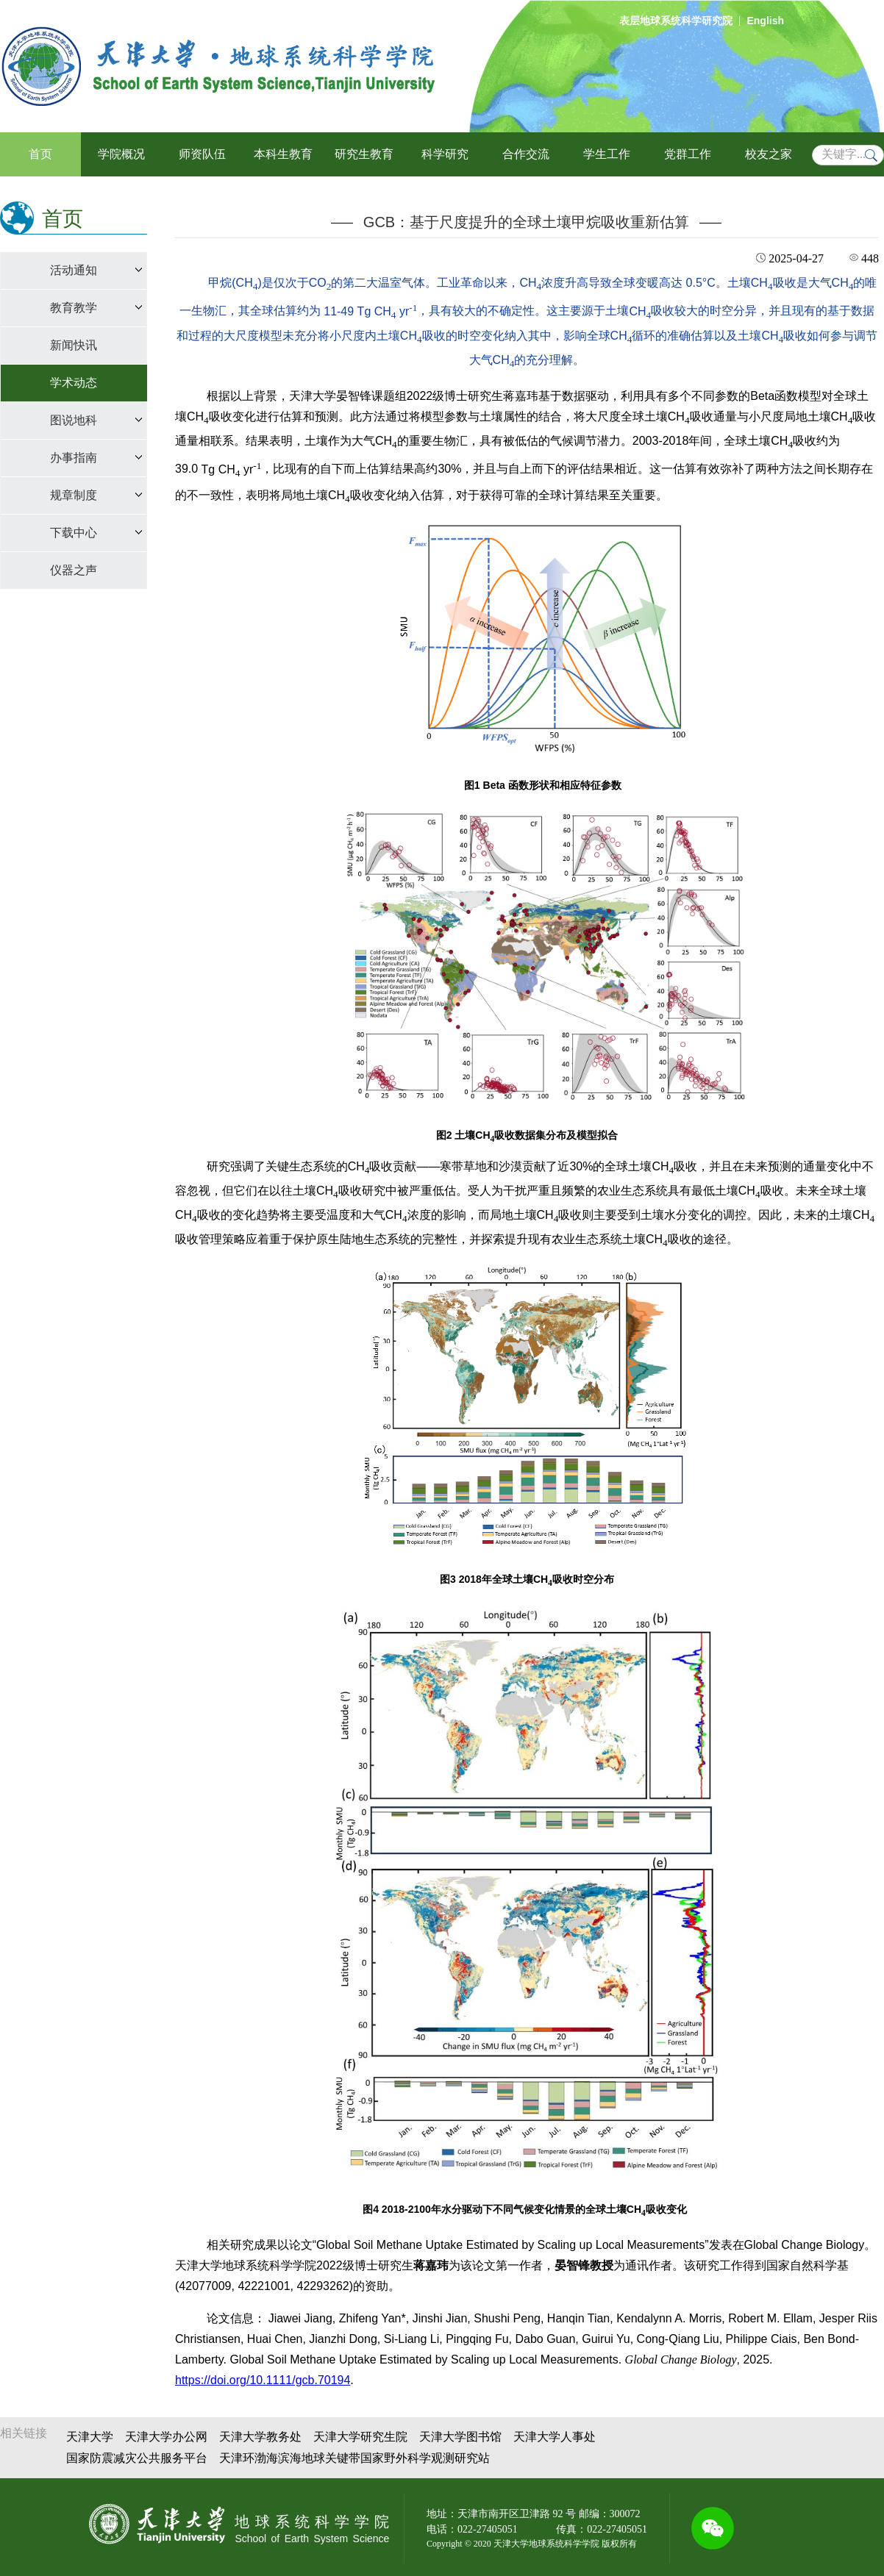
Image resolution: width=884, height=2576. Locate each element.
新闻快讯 (73, 345)
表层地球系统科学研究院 (675, 20)
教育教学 (73, 307)
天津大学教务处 (260, 2436)
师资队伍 (202, 154)
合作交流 (525, 154)
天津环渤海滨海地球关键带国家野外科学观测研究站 (354, 2458)
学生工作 (606, 154)
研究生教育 (364, 154)
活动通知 (73, 270)
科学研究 (444, 154)
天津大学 (89, 2436)
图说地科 (73, 420)
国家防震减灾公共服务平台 (136, 2458)
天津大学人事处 (554, 2436)
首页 (40, 154)
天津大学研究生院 (360, 2436)
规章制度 (73, 495)
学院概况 (121, 154)
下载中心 (73, 532)
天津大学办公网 (166, 2436)
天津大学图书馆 (460, 2436)
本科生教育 (283, 154)
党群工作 (687, 154)
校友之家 (768, 154)
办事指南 (73, 457)
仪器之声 (73, 570)
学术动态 (73, 382)
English (765, 20)
